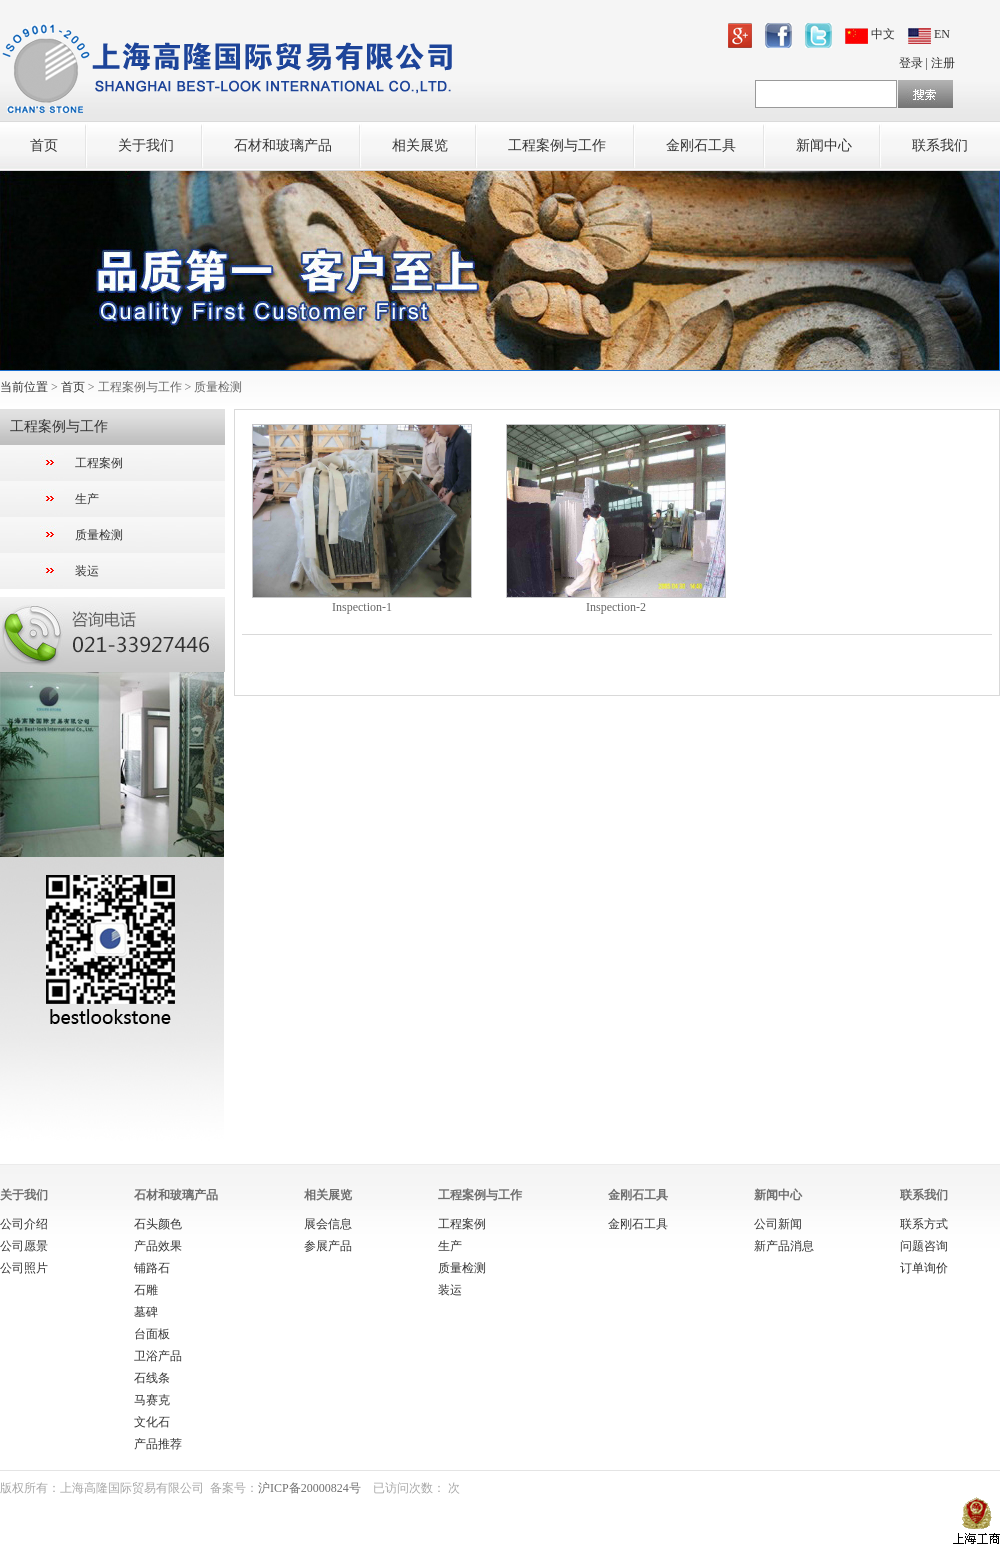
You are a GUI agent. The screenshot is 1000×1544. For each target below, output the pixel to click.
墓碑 (146, 1312)
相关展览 (420, 145)
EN (929, 34)
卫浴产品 (158, 1356)
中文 (871, 34)
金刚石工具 (701, 145)
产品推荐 (158, 1444)
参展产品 (328, 1246)
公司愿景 (24, 1246)
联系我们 (940, 145)
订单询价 (924, 1268)
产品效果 (158, 1246)
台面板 (152, 1334)
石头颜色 (158, 1224)
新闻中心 (824, 145)
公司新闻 (778, 1224)
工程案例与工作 (557, 145)
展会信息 (328, 1224)
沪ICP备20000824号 (309, 1488)
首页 (44, 145)
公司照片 (24, 1268)
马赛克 (152, 1400)
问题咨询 (924, 1246)
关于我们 (146, 145)
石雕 (146, 1290)
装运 (87, 571)
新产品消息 (784, 1246)
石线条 (152, 1378)
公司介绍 (24, 1224)
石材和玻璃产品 (283, 145)
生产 (87, 499)
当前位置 (24, 387)
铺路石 (152, 1268)
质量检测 (99, 535)
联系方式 (924, 1224)
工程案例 (99, 463)
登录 (911, 63)
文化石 (152, 1422)
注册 (943, 63)
